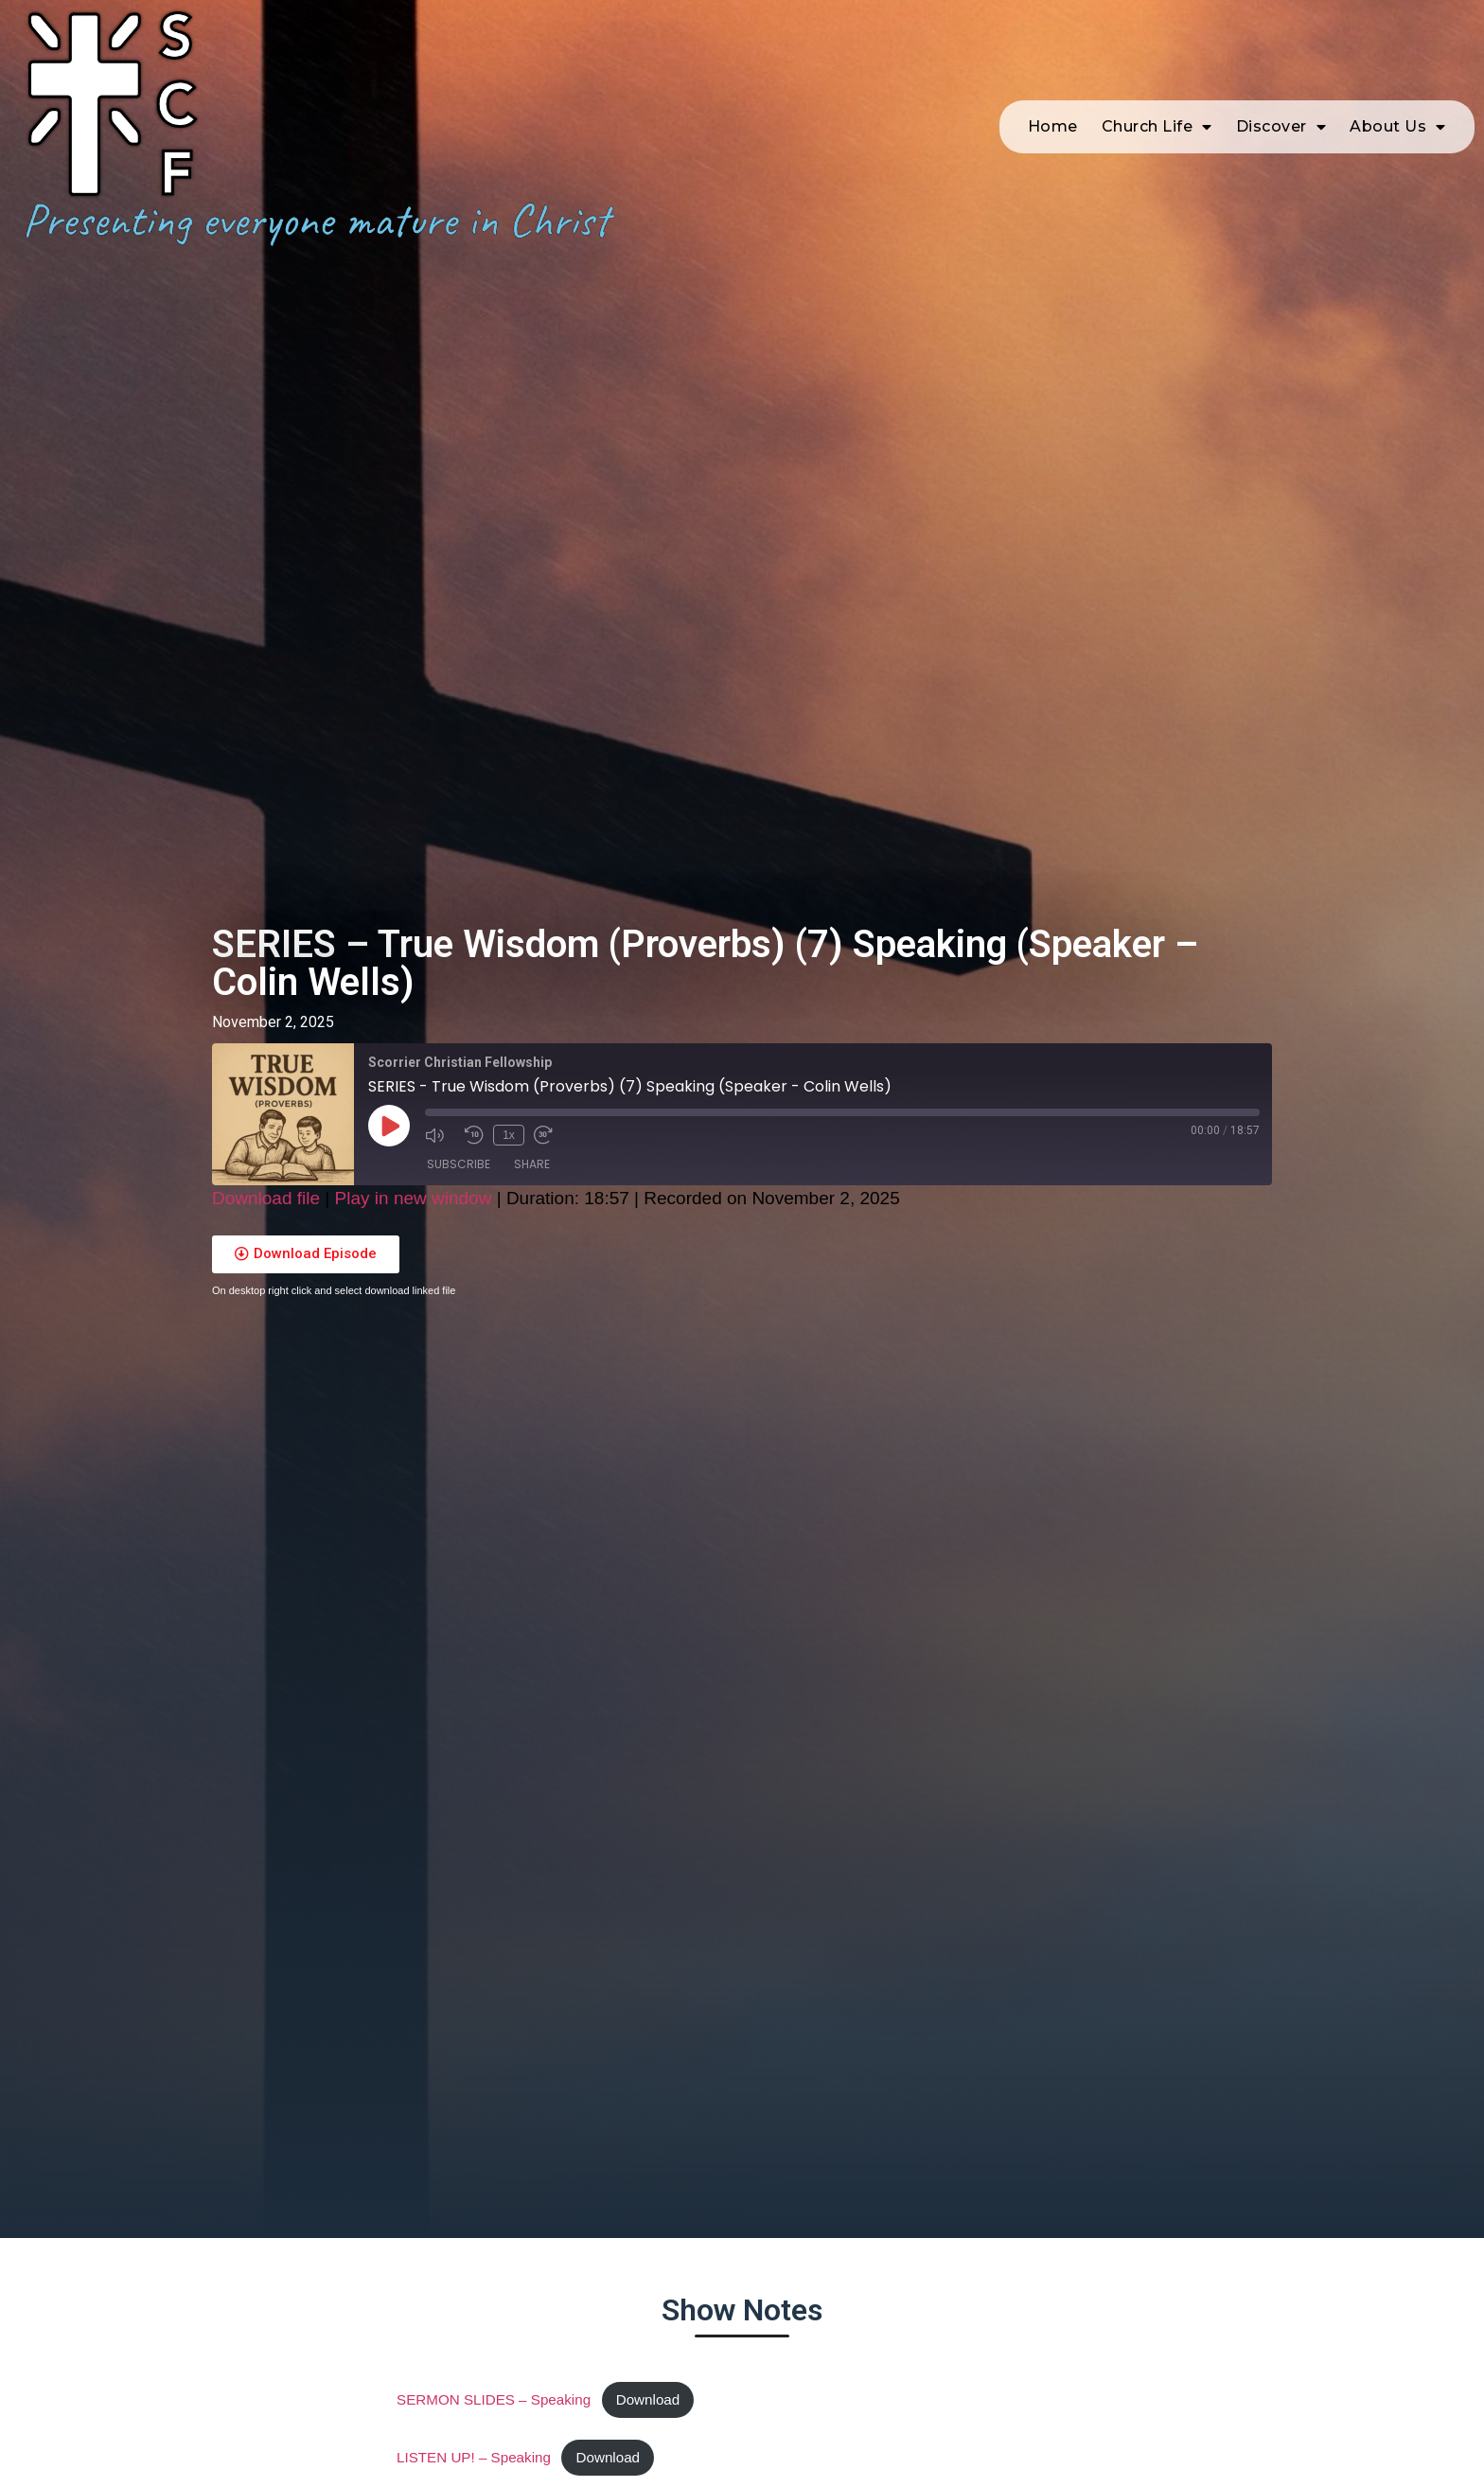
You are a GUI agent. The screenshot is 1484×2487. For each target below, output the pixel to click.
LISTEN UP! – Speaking (474, 2457)
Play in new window (413, 1198)
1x (509, 1135)
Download (648, 2399)
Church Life (1157, 113)
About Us (1398, 113)
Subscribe (458, 1164)
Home (1053, 112)
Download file (266, 1198)
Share (532, 1164)
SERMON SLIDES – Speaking (494, 2399)
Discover (1281, 113)
